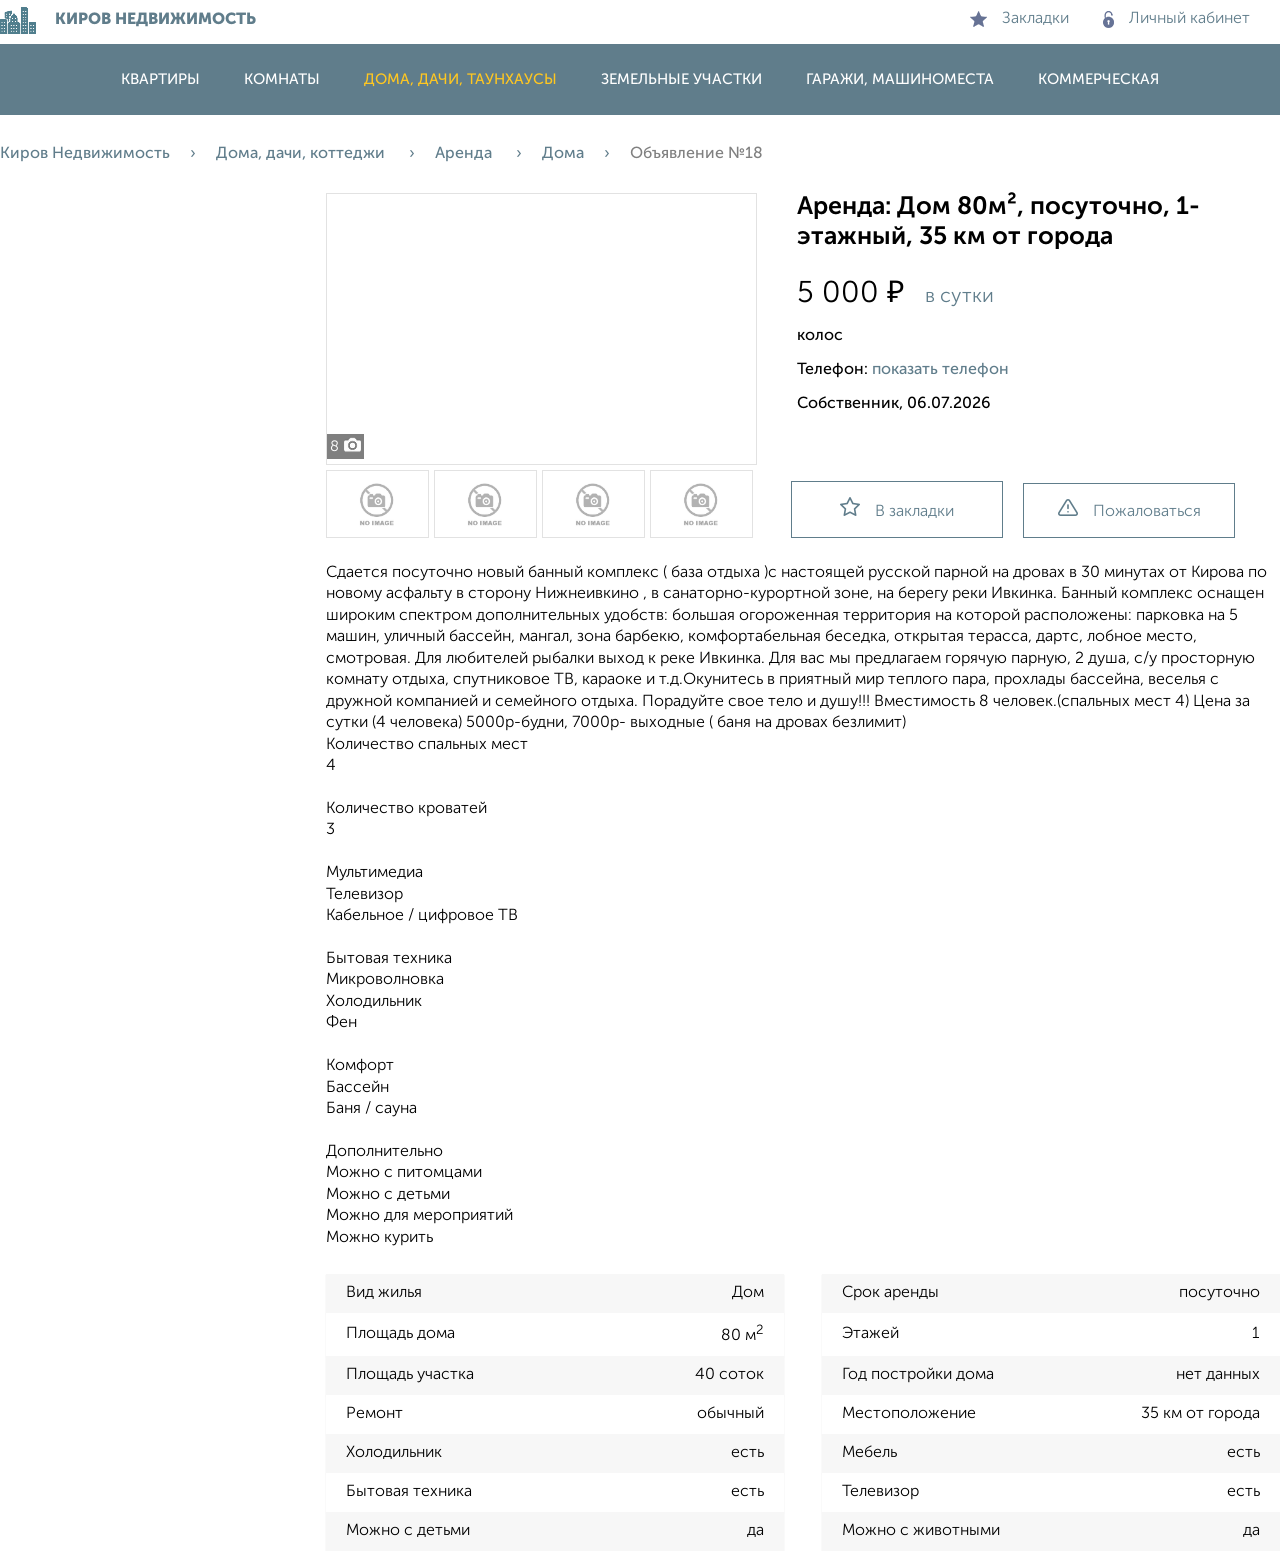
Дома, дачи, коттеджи (302, 154)
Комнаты (282, 79)
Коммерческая (1098, 79)
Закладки (1019, 19)
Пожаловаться (1129, 509)
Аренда (465, 154)
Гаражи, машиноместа (900, 79)
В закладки (897, 508)
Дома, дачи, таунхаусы (460, 79)
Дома (563, 154)
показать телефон (940, 370)
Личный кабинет (1176, 19)
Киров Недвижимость (85, 154)
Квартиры (160, 79)
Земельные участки (681, 79)
